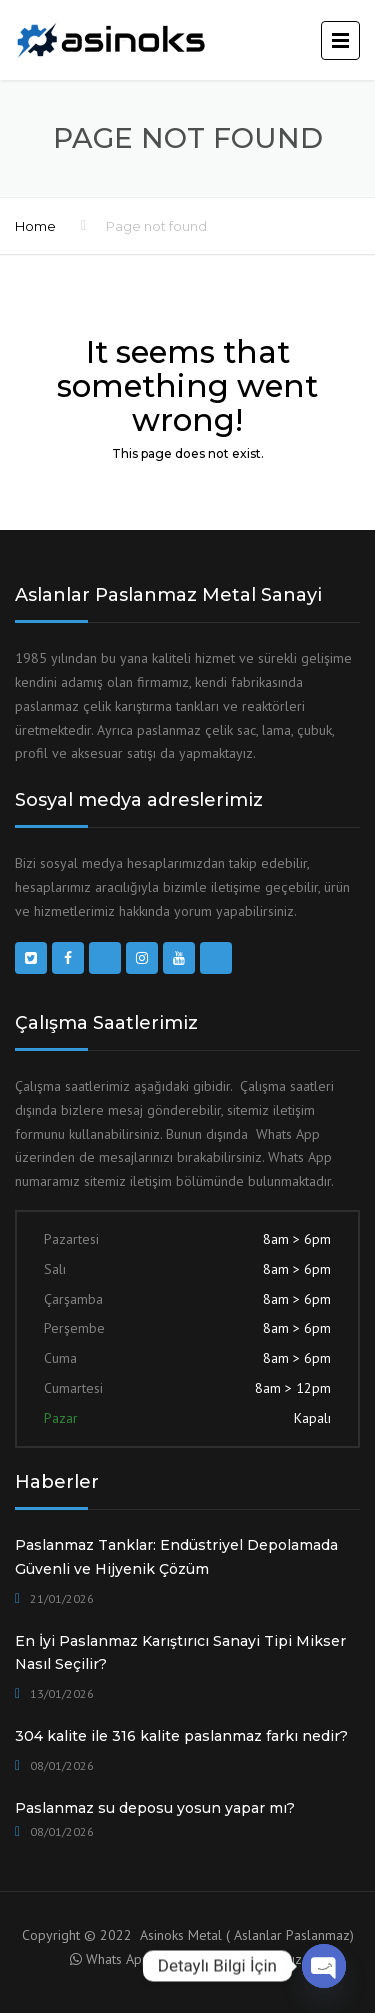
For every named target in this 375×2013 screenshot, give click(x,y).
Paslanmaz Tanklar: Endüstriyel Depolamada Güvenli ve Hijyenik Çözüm (176, 1557)
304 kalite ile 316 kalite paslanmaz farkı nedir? (181, 1736)
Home (35, 226)
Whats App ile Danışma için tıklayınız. (195, 1959)
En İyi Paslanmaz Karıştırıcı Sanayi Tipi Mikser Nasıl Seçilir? (180, 1653)
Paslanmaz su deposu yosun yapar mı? (155, 1808)
